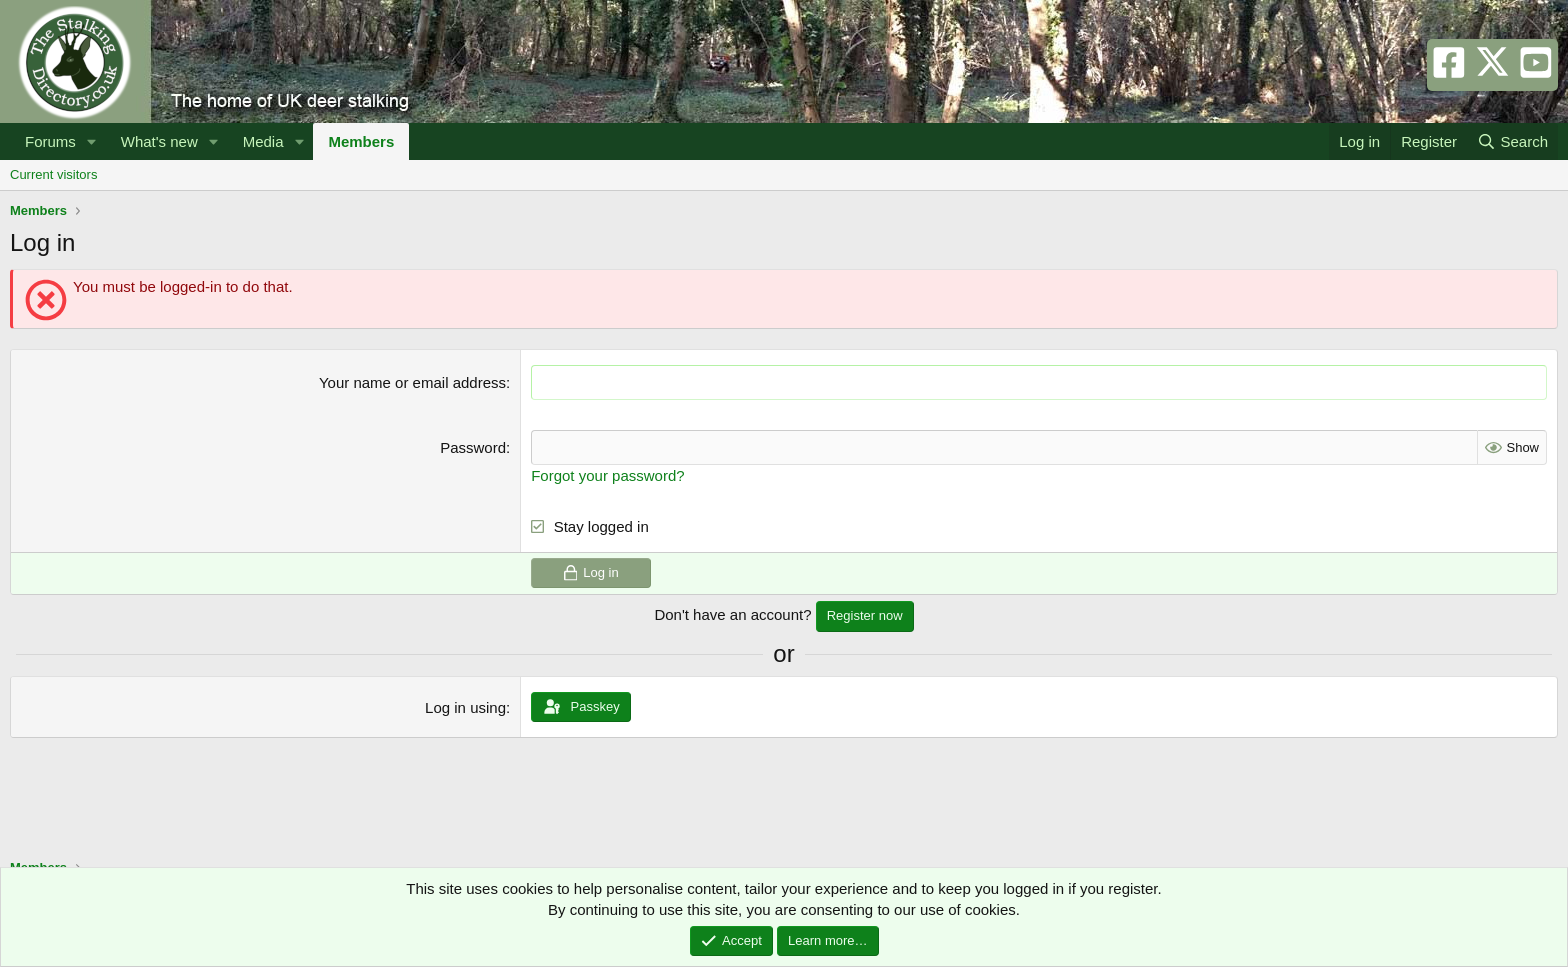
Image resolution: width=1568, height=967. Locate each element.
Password (473, 447)
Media (263, 141)
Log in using (465, 707)
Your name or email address (412, 382)
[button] (92, 141)
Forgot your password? (607, 475)
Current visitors (53, 174)
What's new (159, 141)
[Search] (1512, 141)
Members (361, 141)
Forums (50, 141)
